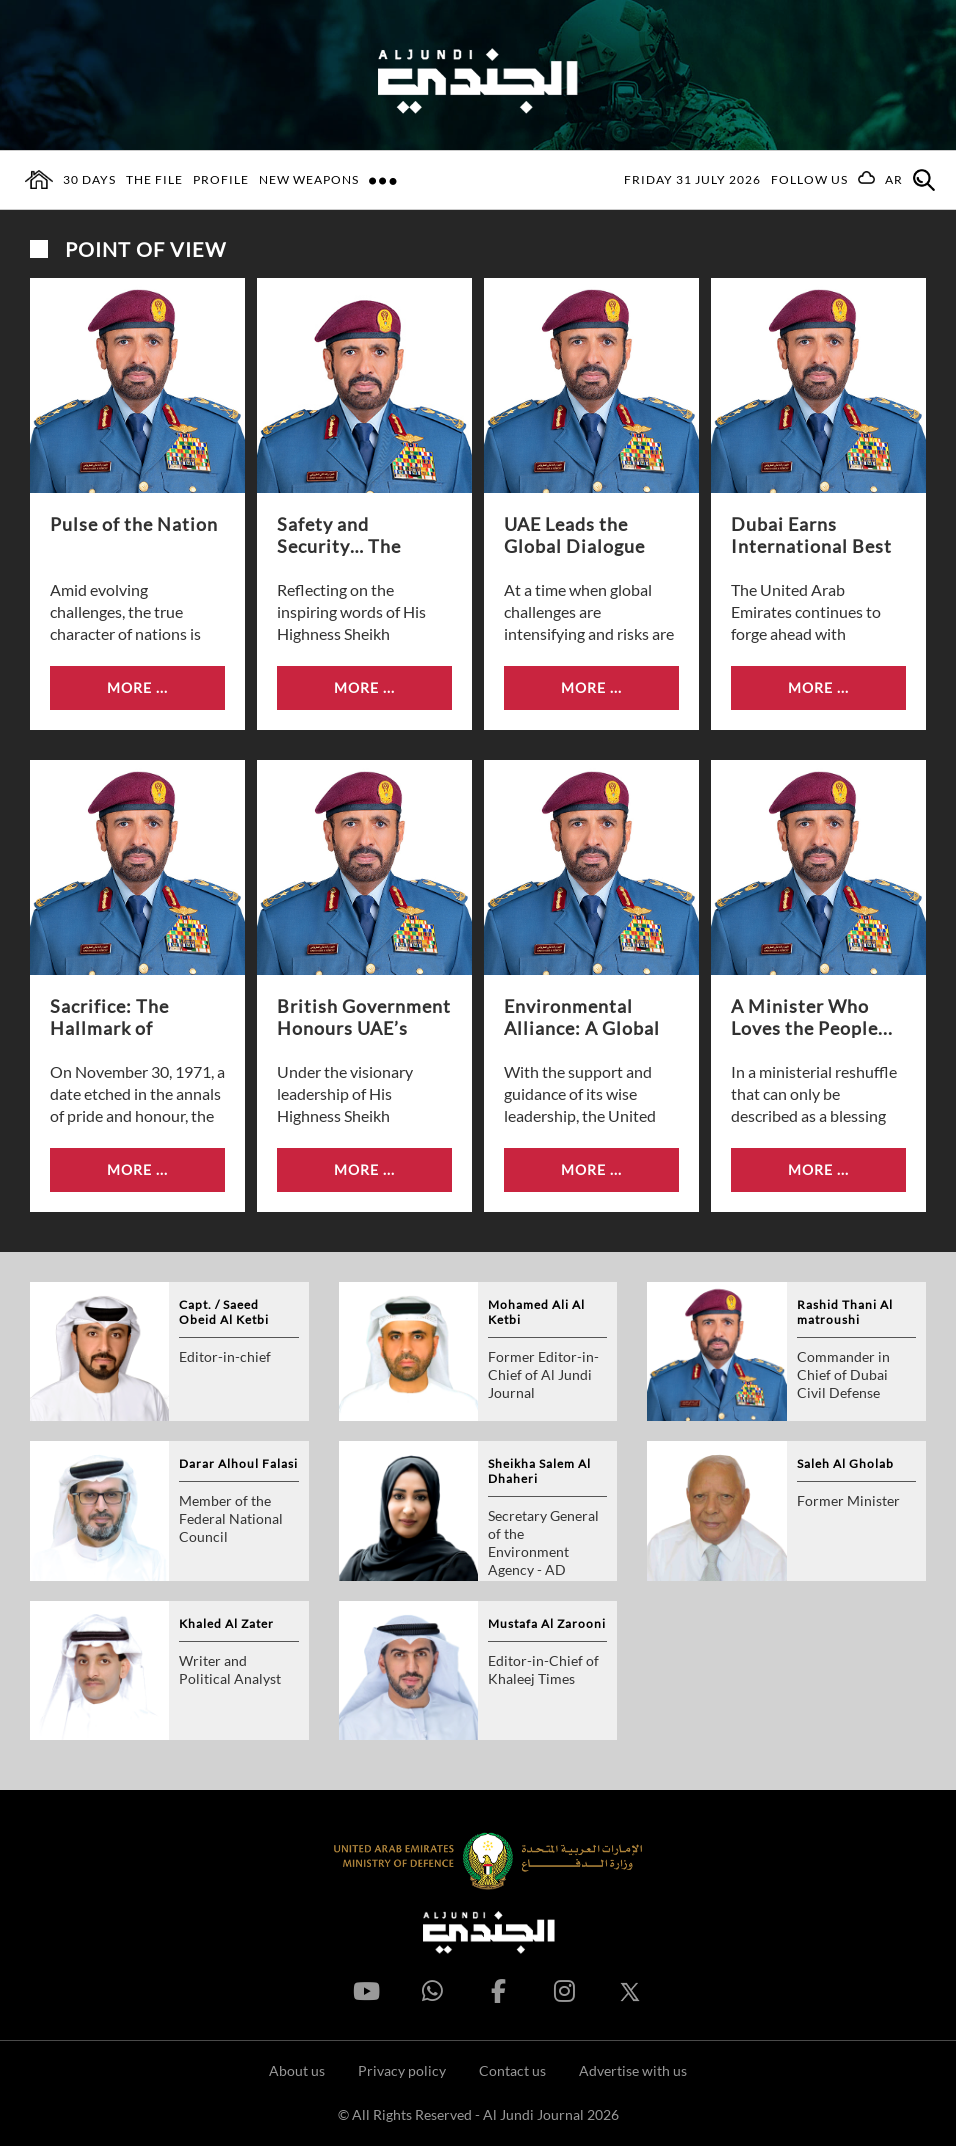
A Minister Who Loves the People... (812, 1017)
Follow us (809, 179)
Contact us (512, 2070)
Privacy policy (402, 2070)
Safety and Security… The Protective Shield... (360, 536)
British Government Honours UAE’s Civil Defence (364, 1018)
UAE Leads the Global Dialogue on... (574, 536)
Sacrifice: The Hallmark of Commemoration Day (123, 1018)
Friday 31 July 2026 (692, 179)
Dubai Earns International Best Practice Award (811, 536)
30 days (89, 179)
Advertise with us (633, 2070)
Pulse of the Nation (134, 524)
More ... (137, 687)
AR (894, 179)
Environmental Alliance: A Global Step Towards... (582, 1018)
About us (297, 2070)
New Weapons (309, 179)
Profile (221, 179)
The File (154, 179)
